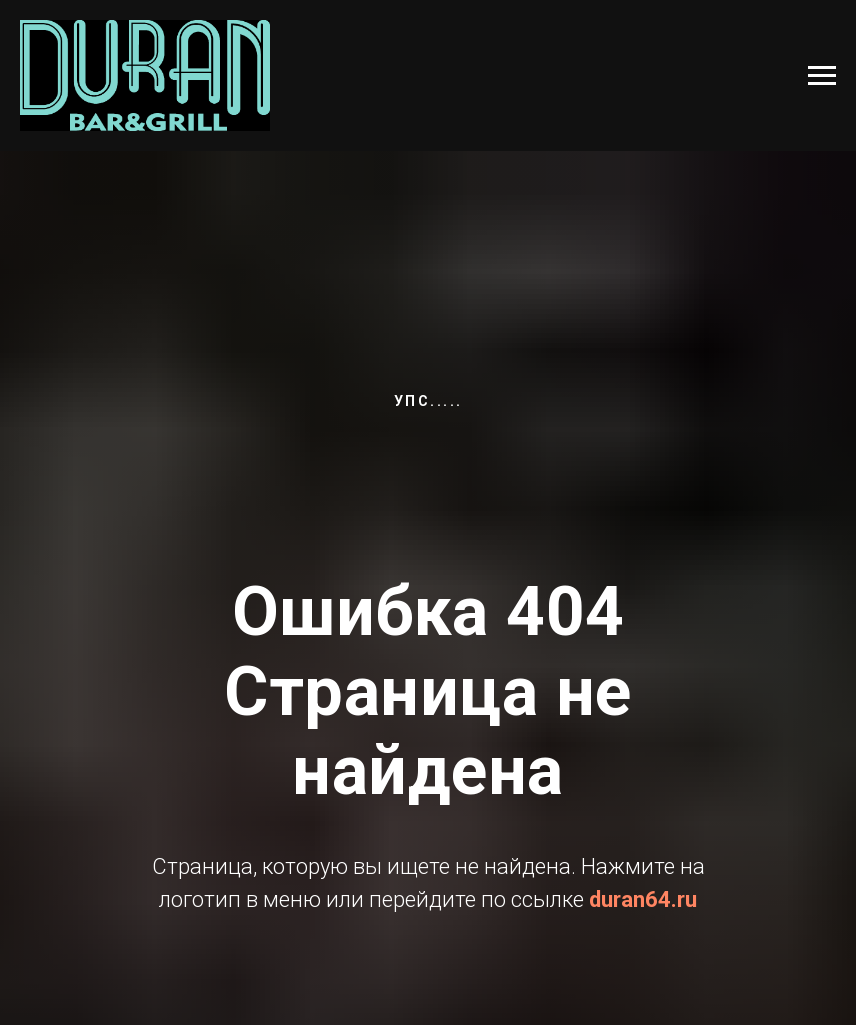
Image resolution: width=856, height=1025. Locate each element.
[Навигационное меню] (822, 76)
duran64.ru (643, 899)
